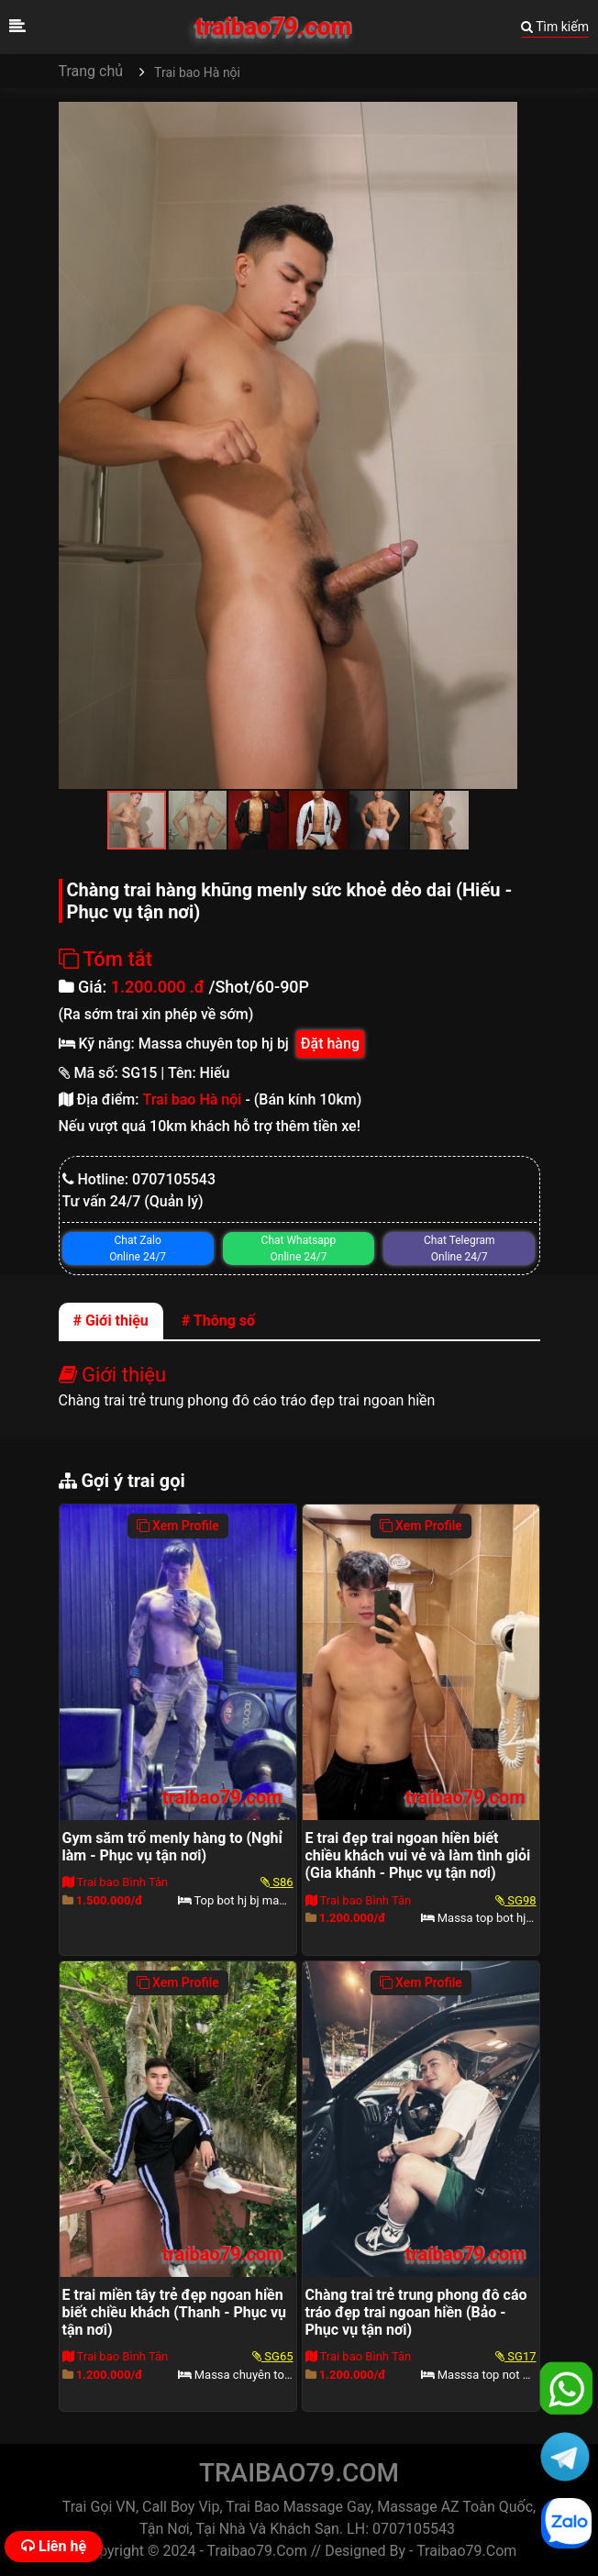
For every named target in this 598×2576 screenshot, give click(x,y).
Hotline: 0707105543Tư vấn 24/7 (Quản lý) (139, 1190)
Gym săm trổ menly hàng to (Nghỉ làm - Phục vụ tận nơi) (172, 1846)
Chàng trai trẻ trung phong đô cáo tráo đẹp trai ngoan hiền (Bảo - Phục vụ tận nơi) (416, 2312)
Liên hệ (53, 2546)
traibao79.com (273, 26)
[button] (500, 118)
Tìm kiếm (555, 26)
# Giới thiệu (111, 1320)
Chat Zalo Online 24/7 (137, 1248)
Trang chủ (91, 71)
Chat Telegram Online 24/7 (459, 1248)
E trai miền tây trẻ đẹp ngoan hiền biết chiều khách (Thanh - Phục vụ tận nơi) (174, 2312)
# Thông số (218, 1320)
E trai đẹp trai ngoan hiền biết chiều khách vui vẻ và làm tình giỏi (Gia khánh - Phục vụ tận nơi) (418, 1855)
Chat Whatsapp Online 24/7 (299, 1248)
